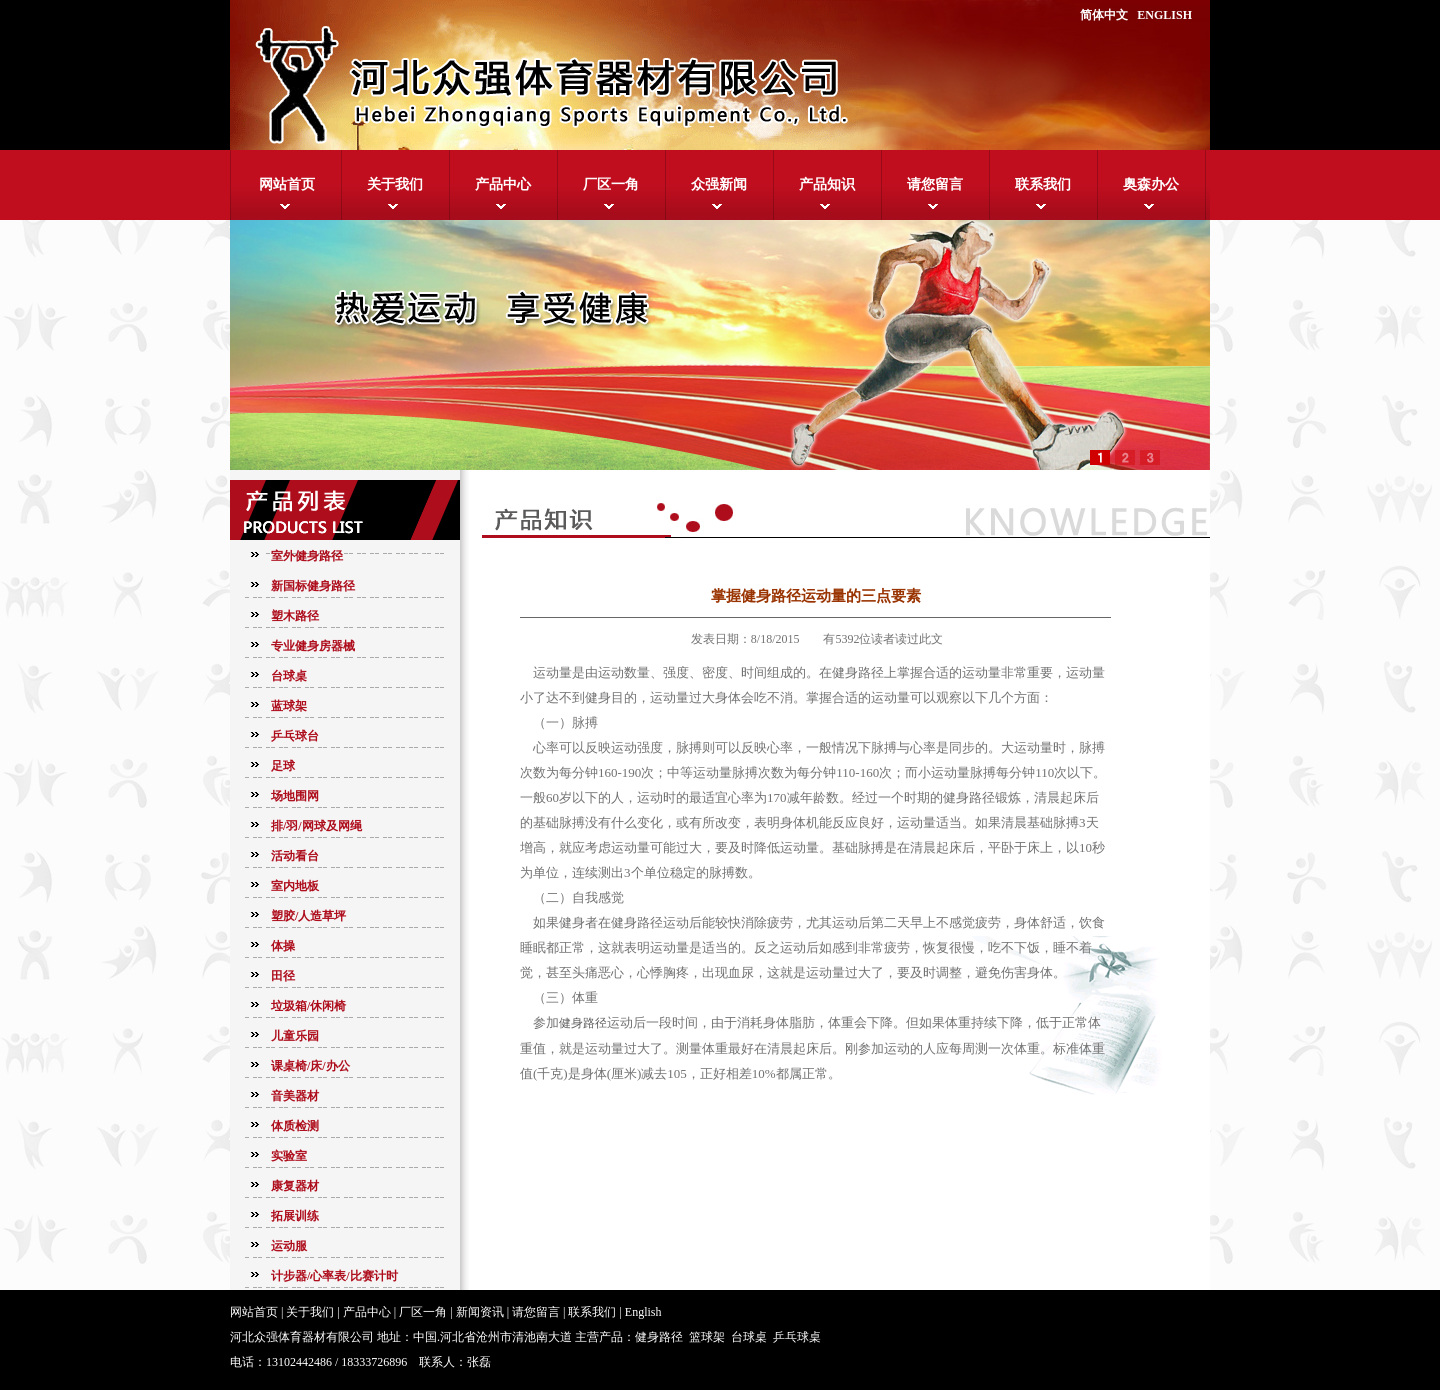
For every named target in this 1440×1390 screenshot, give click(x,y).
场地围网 (295, 796)
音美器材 (295, 1096)
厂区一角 (611, 184)
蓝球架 (289, 706)
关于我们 (395, 184)
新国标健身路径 (313, 586)
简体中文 (1104, 15)
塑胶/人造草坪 (308, 916)
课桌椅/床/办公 (310, 1066)
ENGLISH (1164, 15)
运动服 (289, 1246)
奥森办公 (1151, 184)
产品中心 (503, 184)
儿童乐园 (295, 1036)
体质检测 (295, 1126)
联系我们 (1043, 184)
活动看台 (295, 856)
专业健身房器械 (313, 646)
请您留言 (935, 184)
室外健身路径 (307, 556)
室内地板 (295, 886)
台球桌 (289, 676)
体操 (283, 946)
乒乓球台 (295, 736)
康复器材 (295, 1186)
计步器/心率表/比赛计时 (334, 1276)
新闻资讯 (480, 1312)
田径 (283, 976)
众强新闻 (719, 184)
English (643, 1312)
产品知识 (827, 184)
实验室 (289, 1156)
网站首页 (287, 184)
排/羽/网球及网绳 (316, 826)
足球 (283, 766)
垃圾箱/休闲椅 (308, 1006)
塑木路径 (295, 616)
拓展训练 (295, 1216)
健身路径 (583, 1023)
